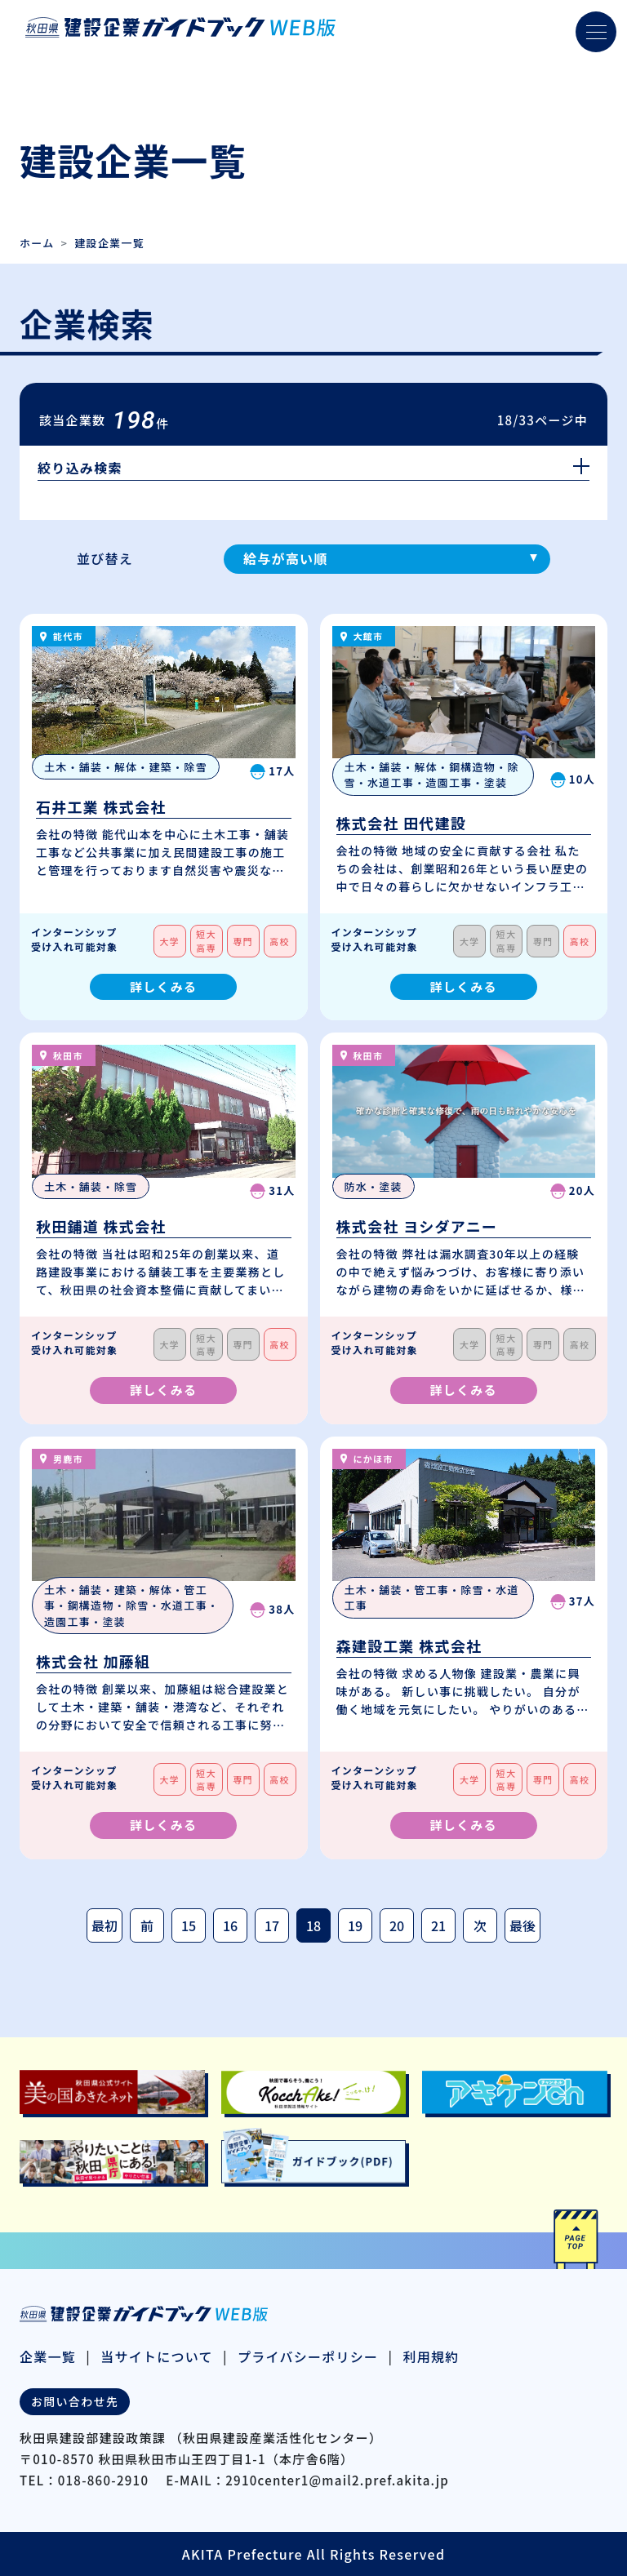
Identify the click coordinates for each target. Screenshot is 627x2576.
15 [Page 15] (188, 1925)
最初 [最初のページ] (104, 1925)
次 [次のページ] (480, 1925)
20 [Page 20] (396, 1925)
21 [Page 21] (438, 1925)
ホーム (37, 243)
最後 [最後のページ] (522, 1925)
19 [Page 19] (355, 1925)
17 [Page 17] (272, 1925)
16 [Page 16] (230, 1925)
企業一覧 (48, 2356)
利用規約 (430, 2356)
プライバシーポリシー (308, 2356)
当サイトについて (156, 2356)
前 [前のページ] (146, 1925)
